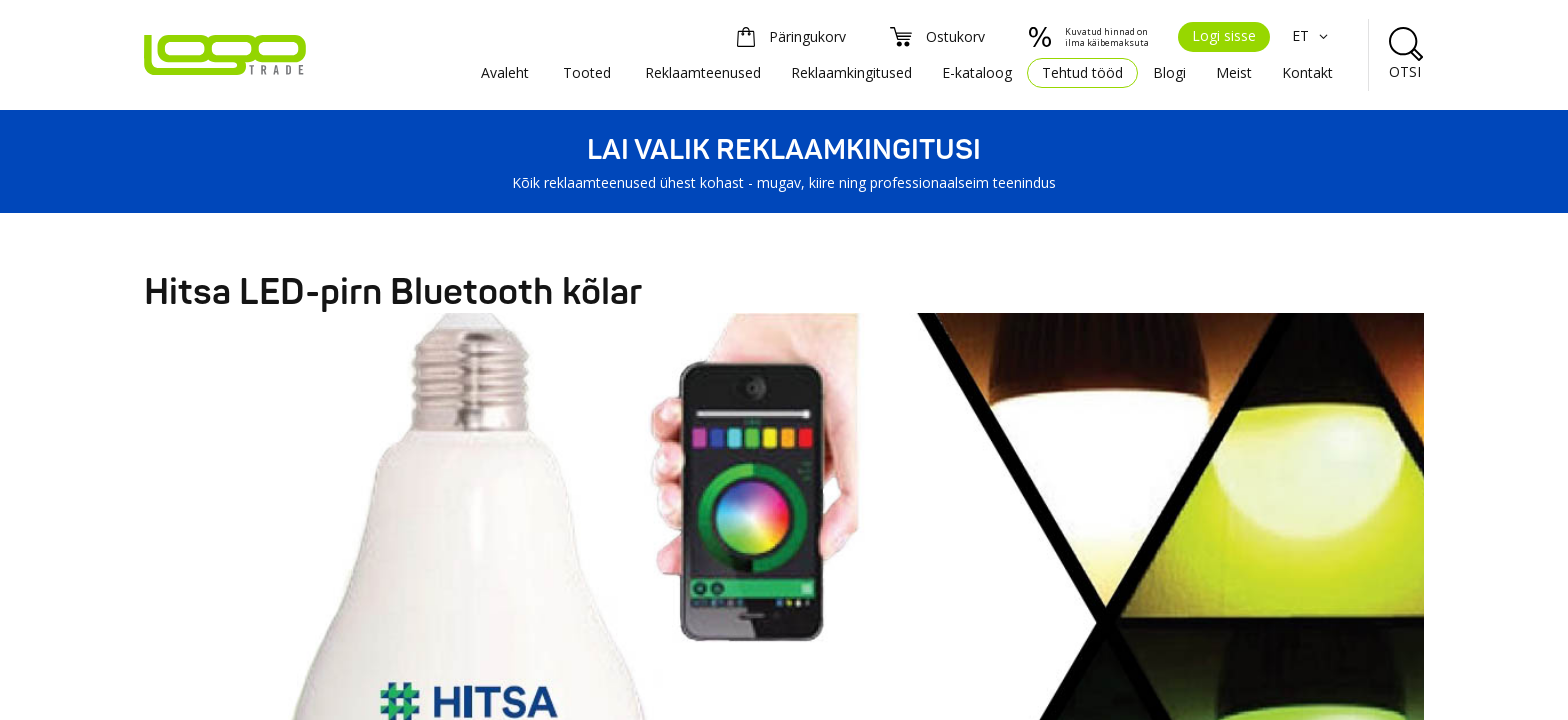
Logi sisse (1224, 35)
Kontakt (1307, 72)
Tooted (587, 72)
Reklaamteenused (703, 72)
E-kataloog (977, 72)
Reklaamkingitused (851, 72)
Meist (1234, 72)
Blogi (1169, 72)
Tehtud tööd (1082, 72)
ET (1312, 35)
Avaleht (505, 72)
